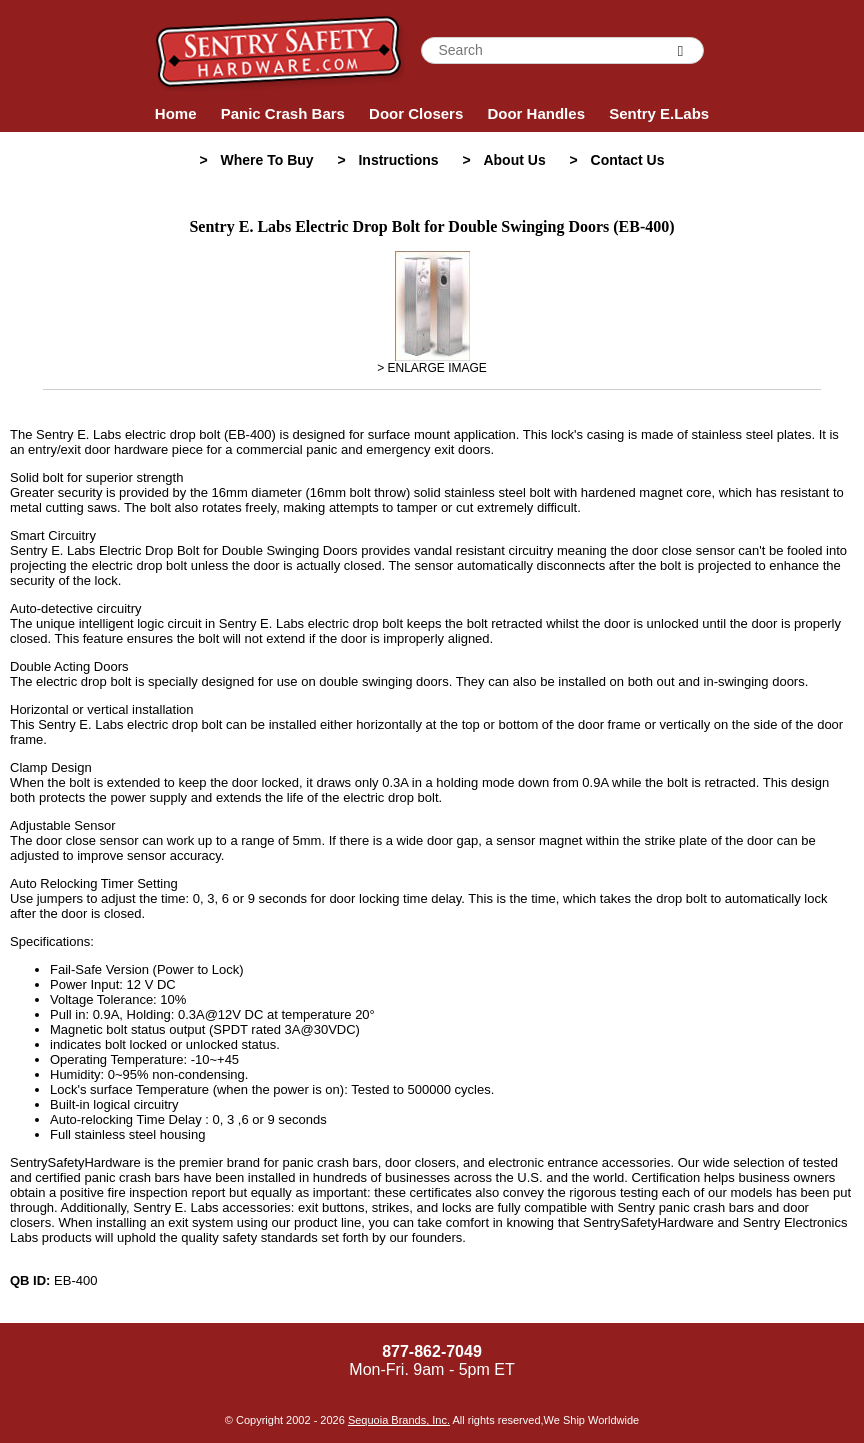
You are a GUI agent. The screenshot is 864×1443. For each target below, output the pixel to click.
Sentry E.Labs (659, 113)
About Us (514, 160)
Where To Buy (267, 160)
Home (176, 113)
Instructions (398, 160)
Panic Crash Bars (283, 113)
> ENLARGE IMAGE (432, 368)
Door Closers (416, 113)
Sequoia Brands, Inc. (399, 1420)
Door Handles (536, 113)
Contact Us (628, 160)
